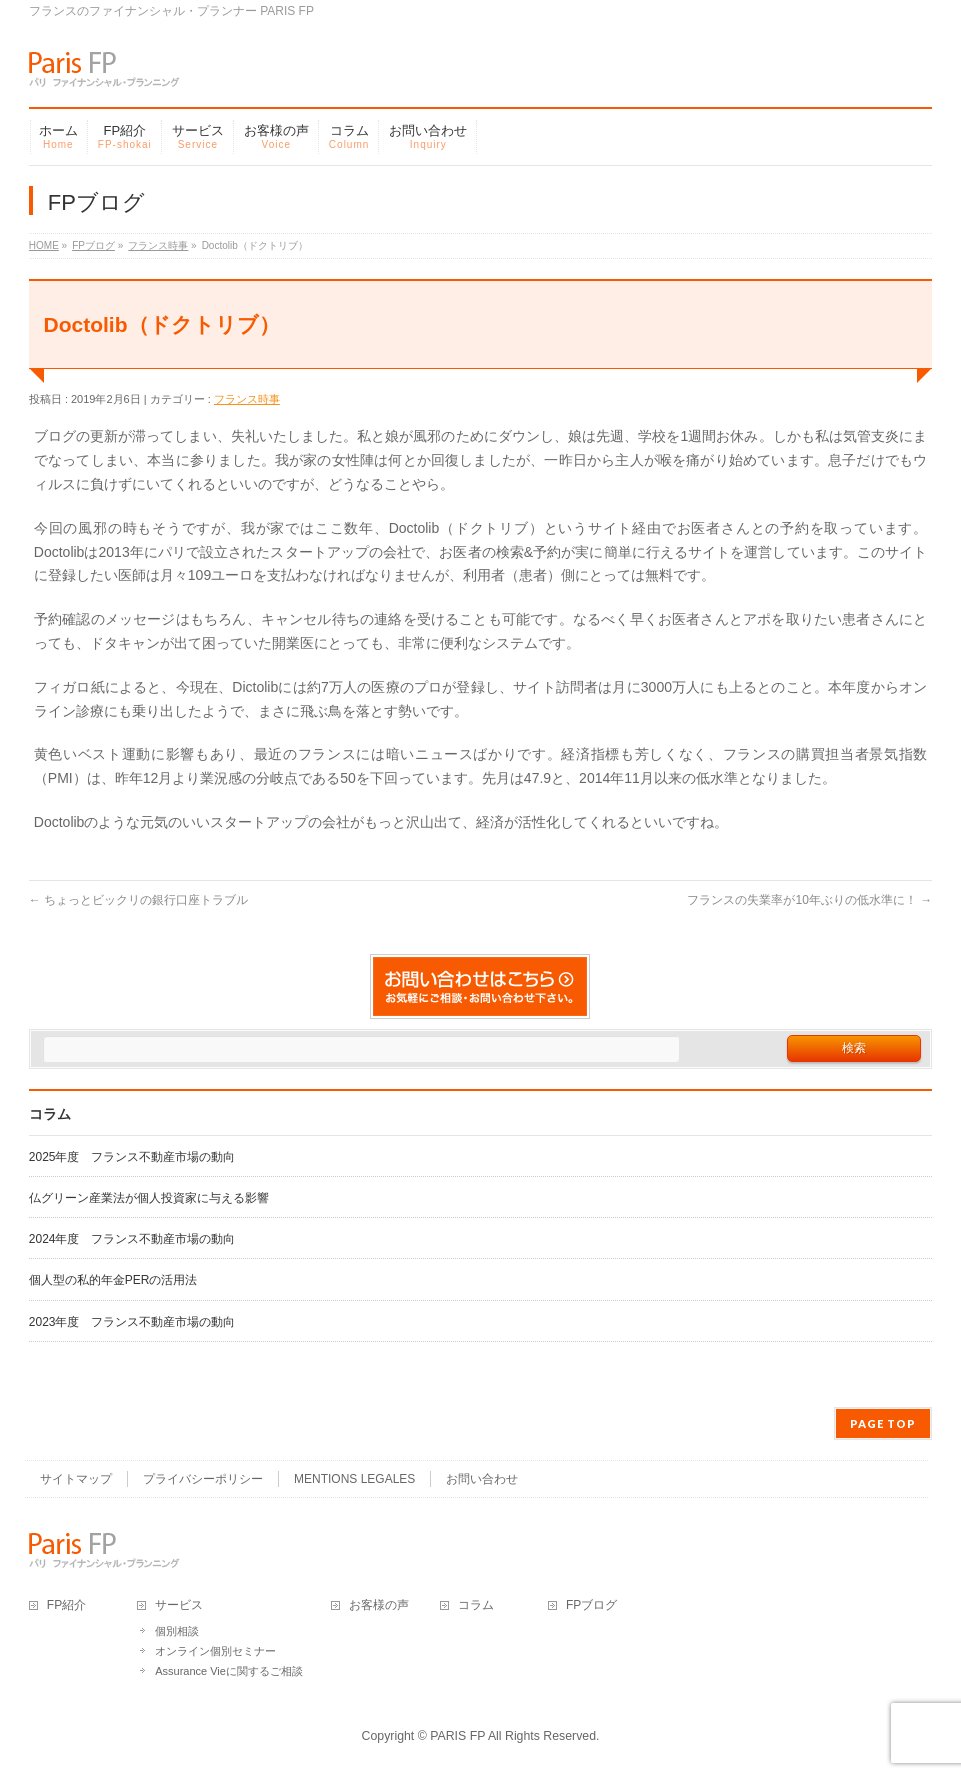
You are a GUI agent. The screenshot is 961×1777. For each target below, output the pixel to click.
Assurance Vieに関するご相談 (229, 1671)
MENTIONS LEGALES (354, 1479)
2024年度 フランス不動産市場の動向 (132, 1239)
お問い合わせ (482, 1479)
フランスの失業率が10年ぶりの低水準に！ (809, 900)
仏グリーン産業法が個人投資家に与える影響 (149, 1198)
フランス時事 (247, 399)
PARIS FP (457, 1736)
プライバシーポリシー (203, 1479)
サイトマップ (76, 1479)
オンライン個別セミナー (215, 1651)
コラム (476, 1605)
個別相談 (177, 1631)
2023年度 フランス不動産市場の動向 (132, 1322)
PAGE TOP (883, 1423)
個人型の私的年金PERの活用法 (113, 1280)
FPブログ (591, 1605)
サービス (179, 1605)
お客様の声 (379, 1605)
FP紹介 (66, 1605)
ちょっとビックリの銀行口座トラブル (138, 900)
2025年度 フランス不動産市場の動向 (132, 1157)
